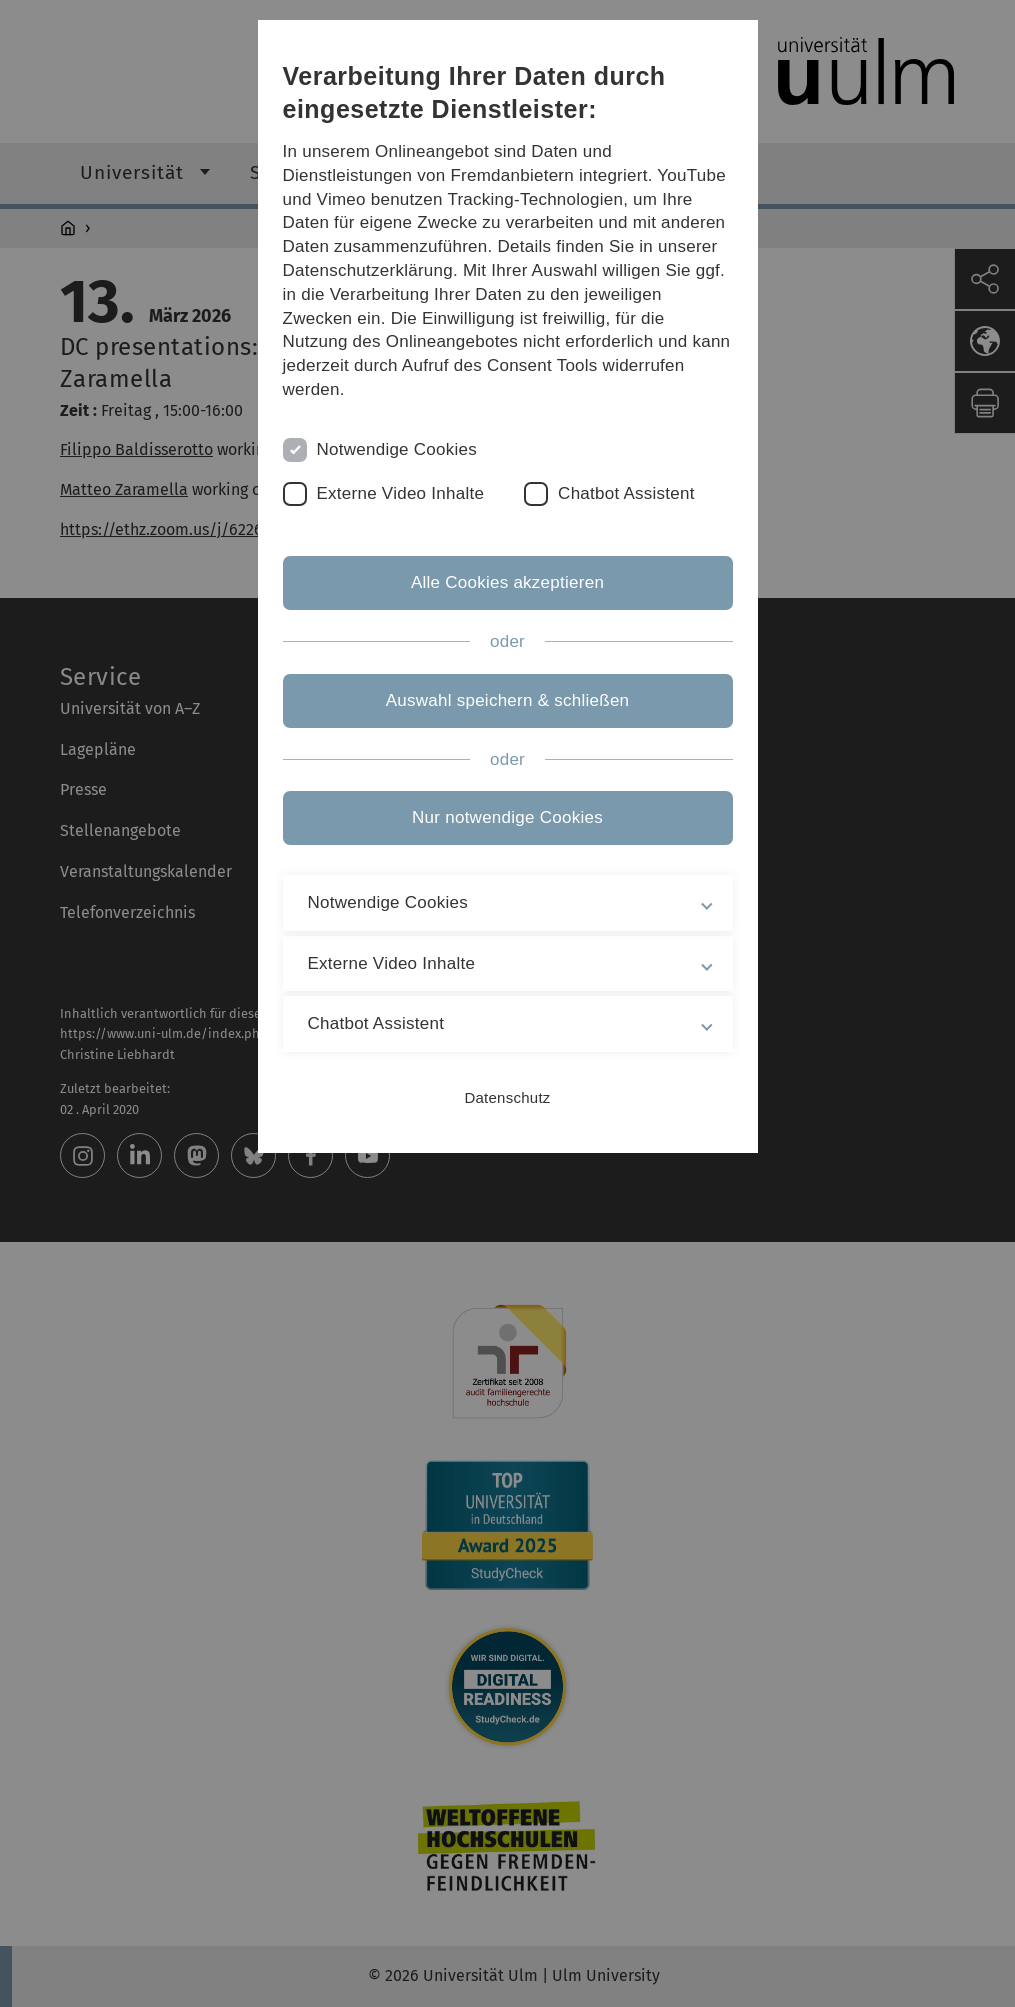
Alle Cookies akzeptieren (507, 582)
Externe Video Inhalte (401, 493)
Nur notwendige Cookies (507, 817)
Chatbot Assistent (626, 493)
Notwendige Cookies (397, 449)
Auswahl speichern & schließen (508, 700)
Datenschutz (507, 1097)
